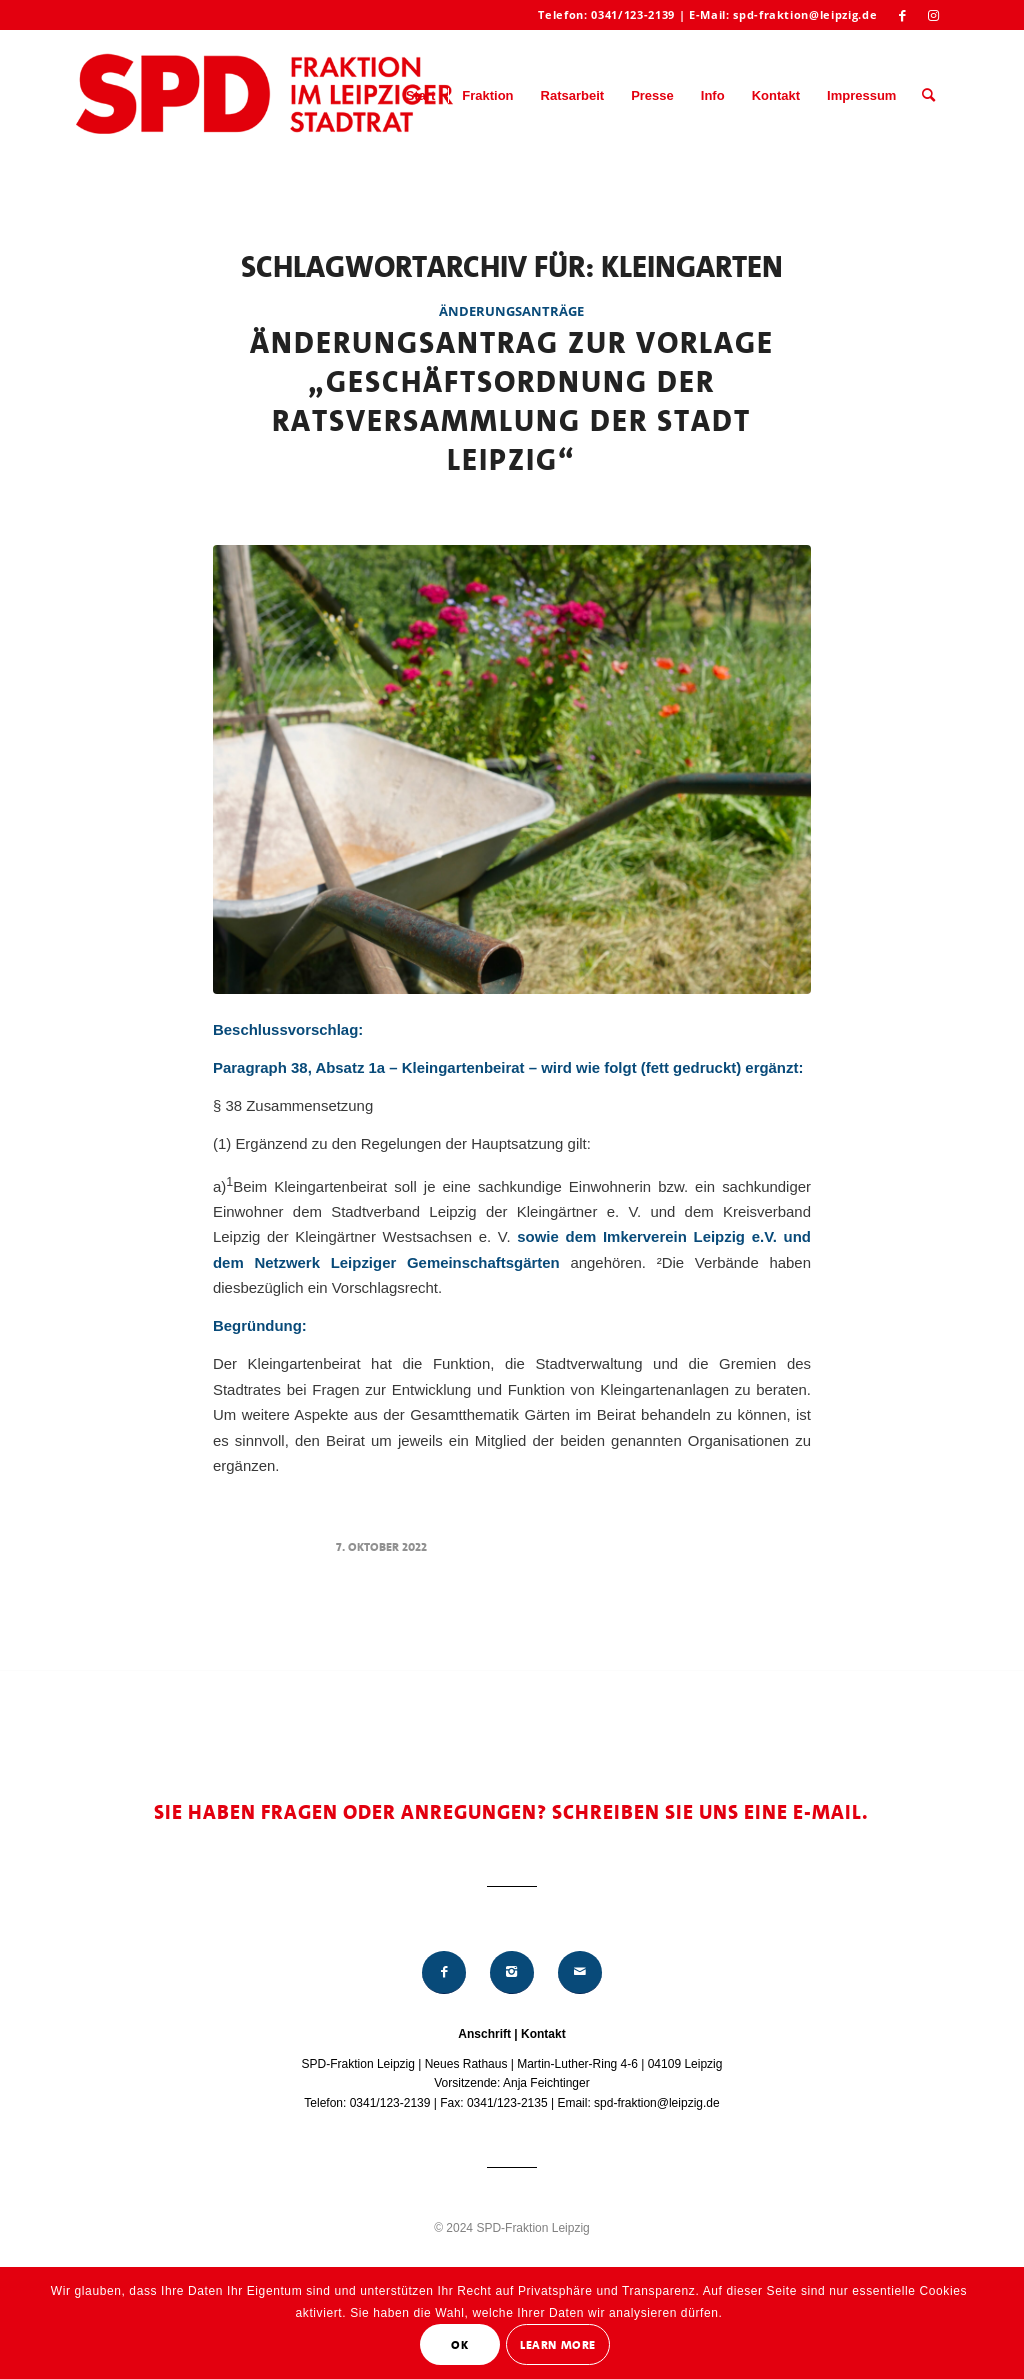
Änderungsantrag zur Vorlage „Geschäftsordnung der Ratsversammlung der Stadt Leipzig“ (512, 402)
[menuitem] (421, 96)
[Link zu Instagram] (933, 15)
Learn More (558, 2345)
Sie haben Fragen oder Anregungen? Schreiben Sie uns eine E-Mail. (511, 1812)
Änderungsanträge (511, 311)
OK (459, 2345)
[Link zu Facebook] (902, 15)
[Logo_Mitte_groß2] (267, 96)
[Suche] (928, 96)
